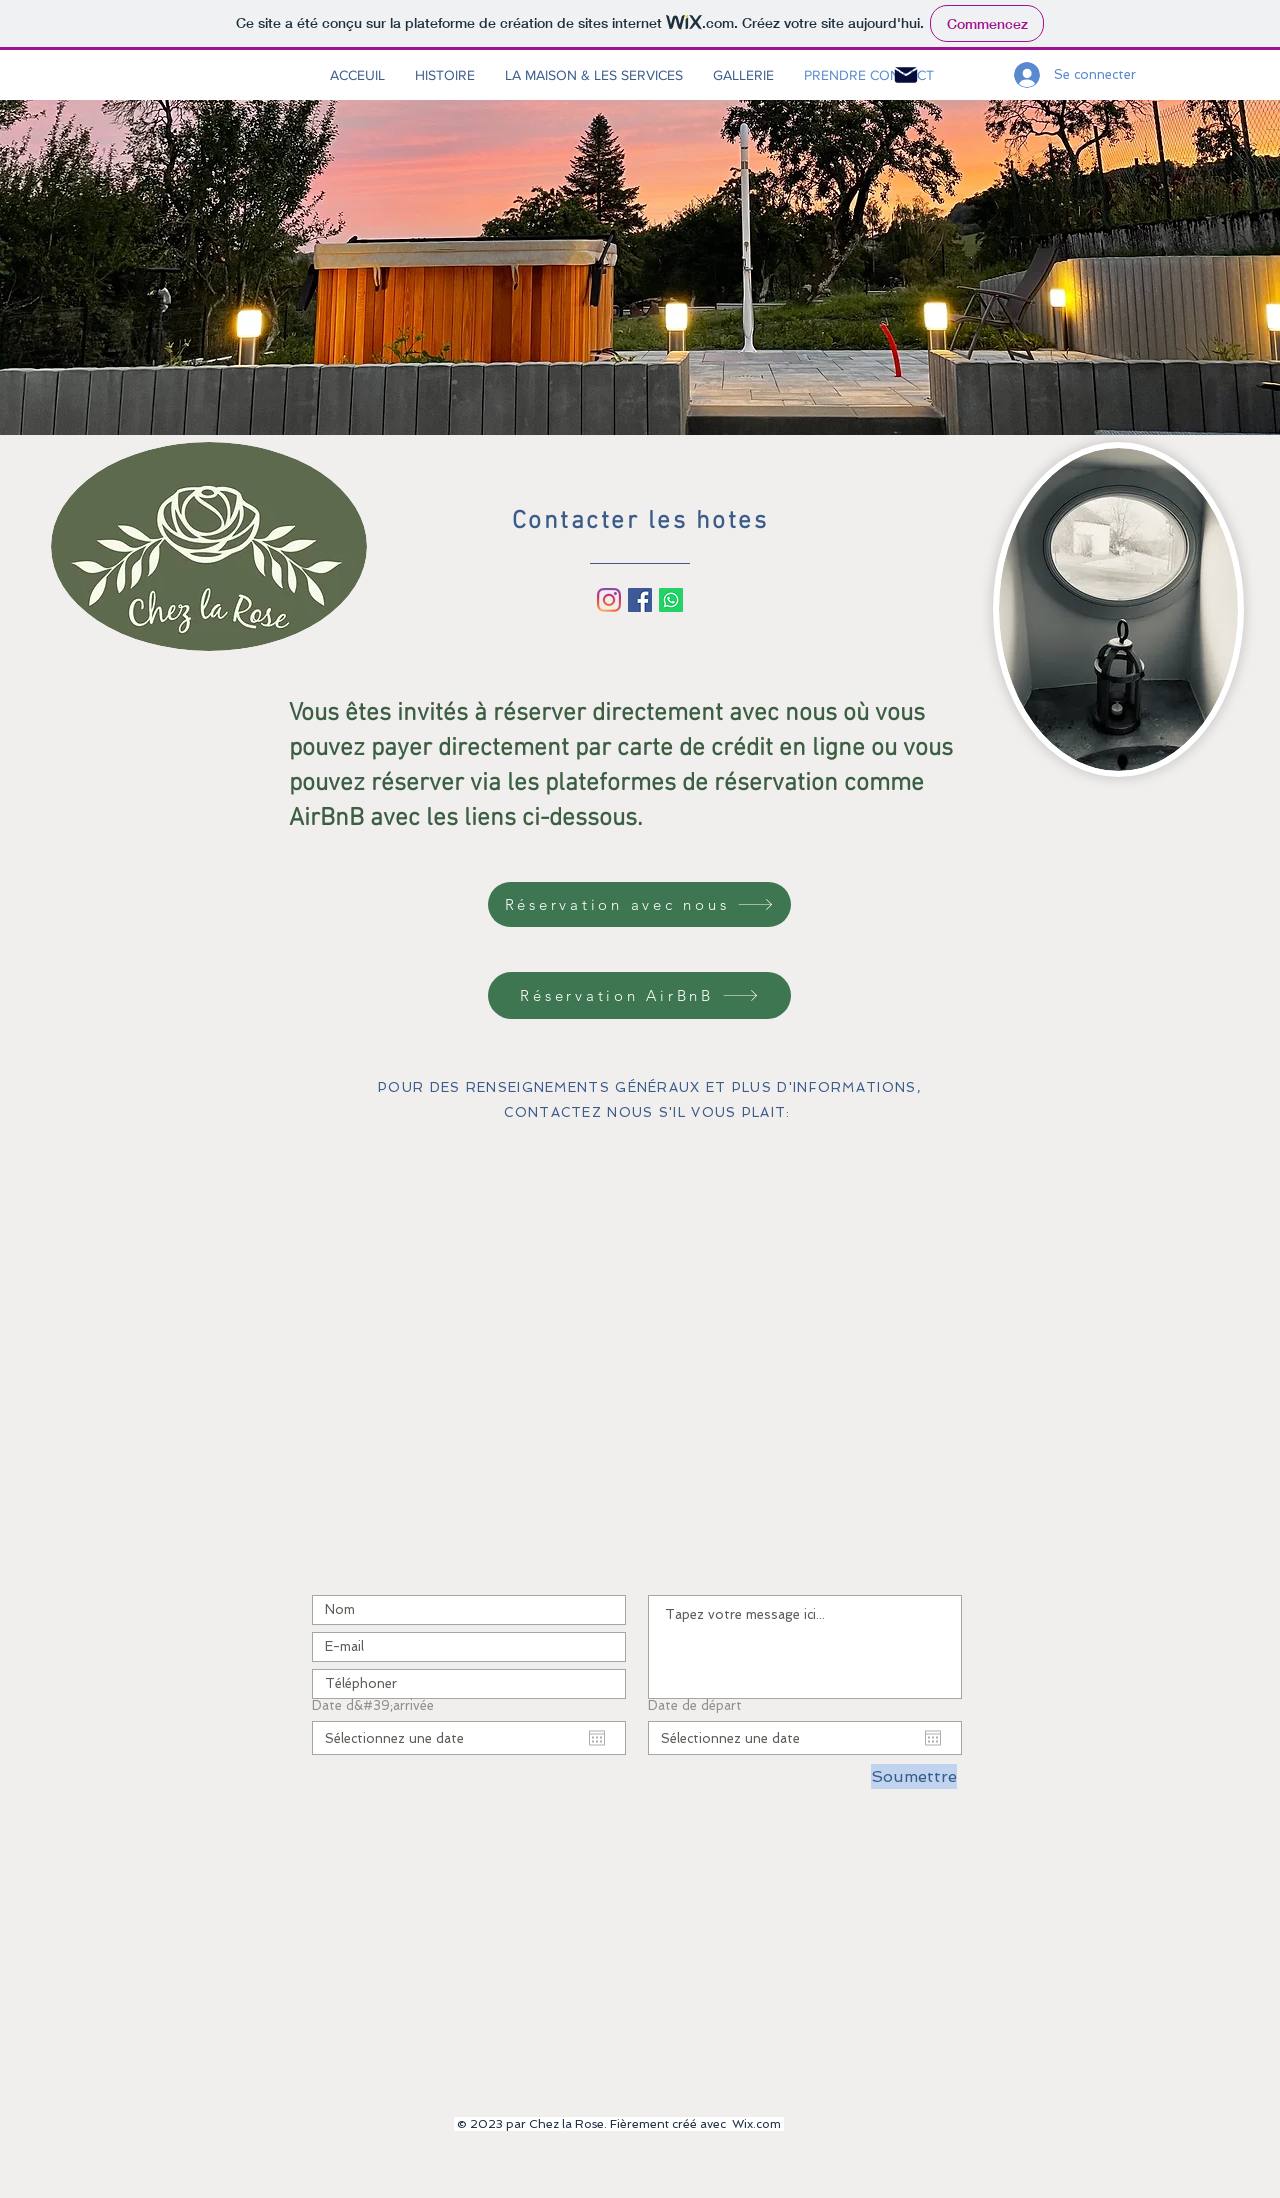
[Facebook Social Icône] (640, 600)
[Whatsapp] (671, 600)
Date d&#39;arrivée (373, 1705)
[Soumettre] (914, 1776)
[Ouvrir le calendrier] (597, 1738)
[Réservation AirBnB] (639, 995)
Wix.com (756, 2124)
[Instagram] (609, 600)
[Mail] (906, 75)
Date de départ (695, 1705)
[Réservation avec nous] (639, 904)
